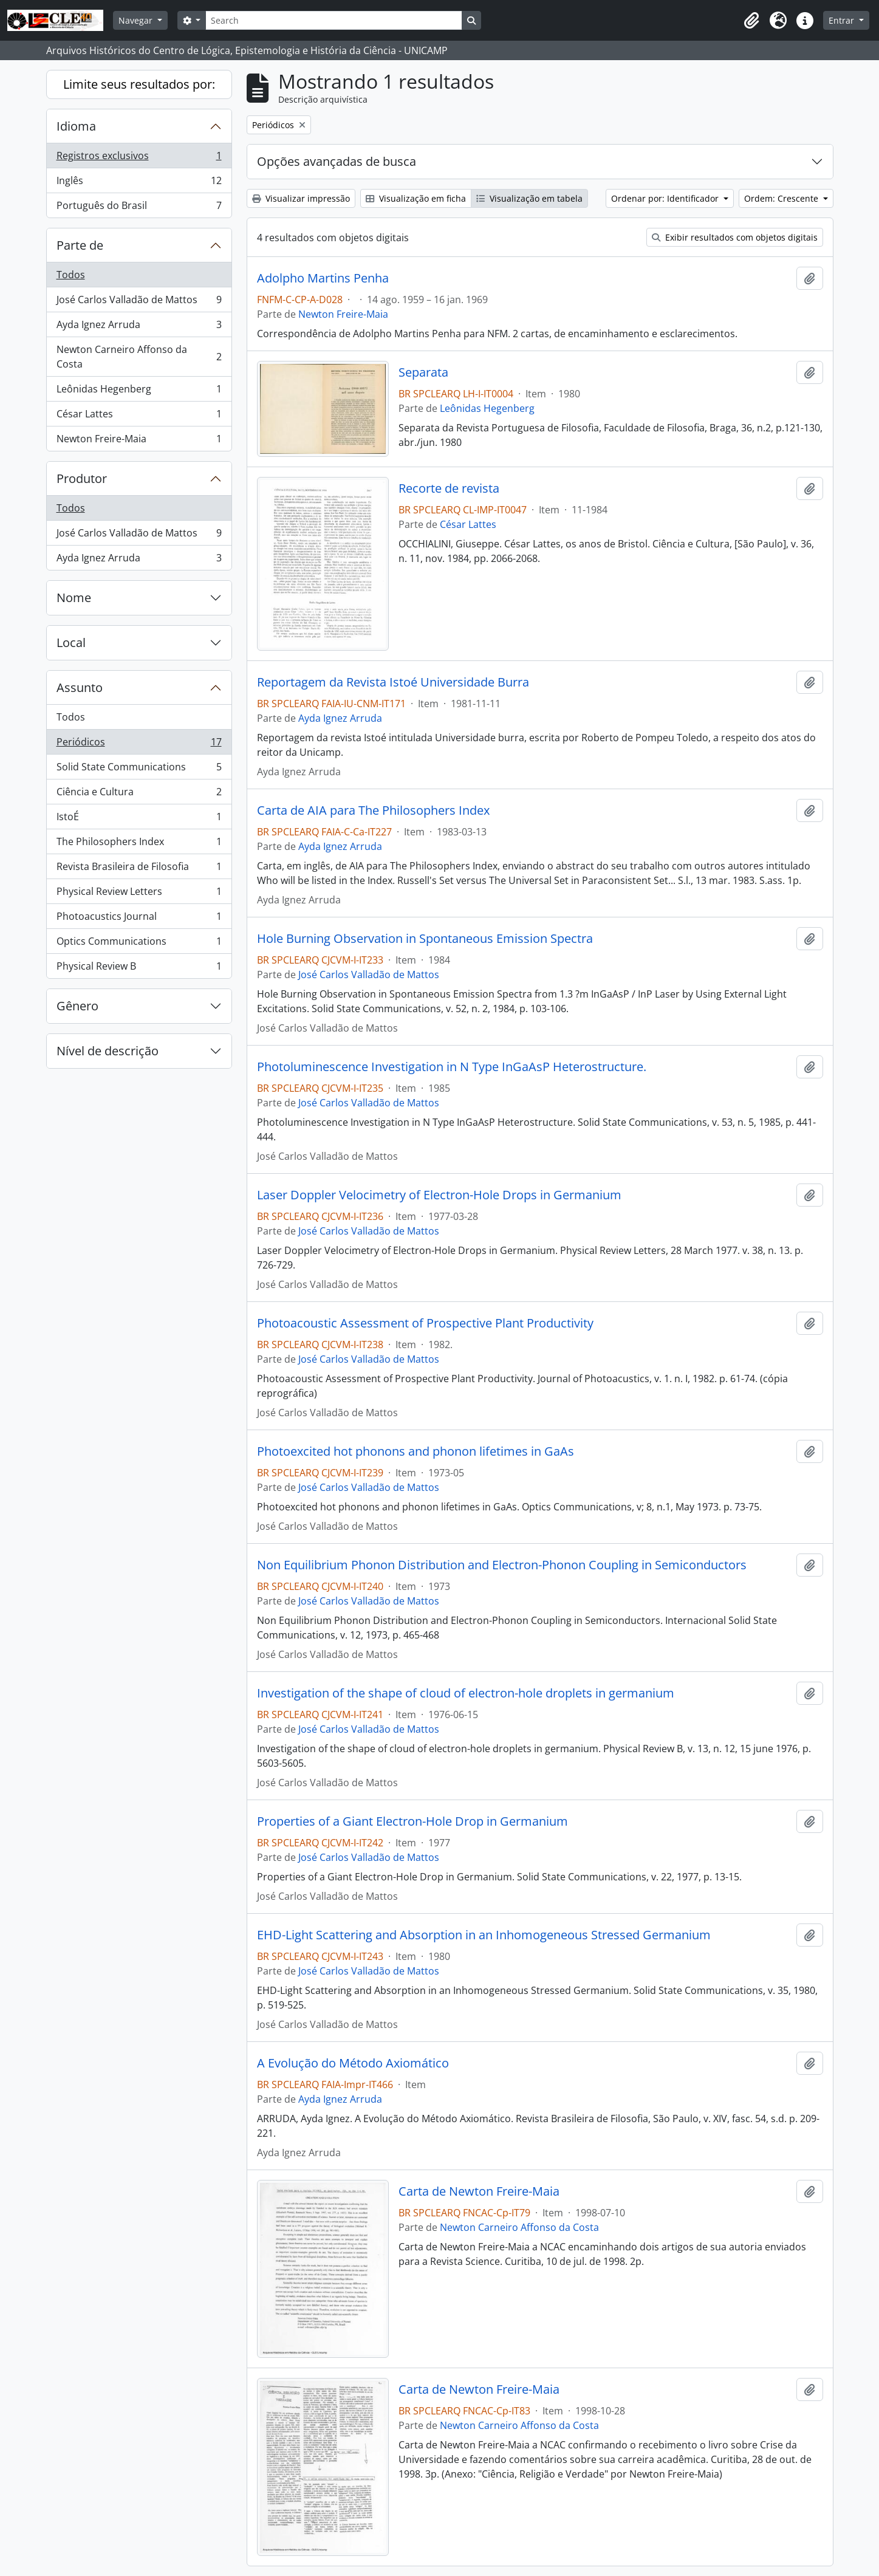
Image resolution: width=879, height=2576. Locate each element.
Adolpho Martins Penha (323, 278)
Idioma (76, 126)
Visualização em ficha (416, 198)
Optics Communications (139, 944)
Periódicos (139, 745)
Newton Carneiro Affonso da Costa (139, 357)
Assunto (79, 687)
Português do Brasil (139, 208)
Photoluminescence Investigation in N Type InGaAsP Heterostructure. (451, 1067)
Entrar (843, 20)
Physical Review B (139, 968)
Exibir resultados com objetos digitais (735, 237)
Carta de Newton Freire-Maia (478, 2191)
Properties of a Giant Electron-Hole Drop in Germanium (412, 1821)
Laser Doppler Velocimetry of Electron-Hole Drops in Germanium (439, 1195)
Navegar (136, 20)
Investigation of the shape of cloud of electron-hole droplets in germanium (465, 1693)
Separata (423, 372)
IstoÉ (139, 819)
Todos (70, 274)
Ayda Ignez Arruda (139, 327)
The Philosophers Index (139, 844)
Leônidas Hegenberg (139, 392)
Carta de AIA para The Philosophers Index (373, 810)
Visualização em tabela (529, 198)
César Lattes (139, 416)
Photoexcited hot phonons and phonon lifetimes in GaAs (415, 1451)
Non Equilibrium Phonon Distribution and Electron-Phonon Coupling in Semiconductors (502, 1565)
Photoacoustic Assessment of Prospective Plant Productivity (425, 1323)
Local (71, 642)
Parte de (79, 245)
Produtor (81, 478)
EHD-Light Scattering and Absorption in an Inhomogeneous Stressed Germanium (484, 1935)
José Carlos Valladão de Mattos (139, 302)
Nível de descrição (107, 1051)
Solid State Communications (139, 769)
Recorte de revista (448, 488)
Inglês (139, 183)
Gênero (77, 1006)
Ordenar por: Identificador (666, 198)
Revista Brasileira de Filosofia (139, 869)
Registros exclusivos (139, 158)
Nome (73, 597)
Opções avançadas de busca (336, 161)
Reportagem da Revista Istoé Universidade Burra (393, 682)
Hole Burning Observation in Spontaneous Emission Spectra (425, 938)
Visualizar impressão (301, 198)
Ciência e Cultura (139, 794)
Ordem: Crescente (782, 198)
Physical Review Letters (139, 894)
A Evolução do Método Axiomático (353, 2063)
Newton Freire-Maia (139, 441)
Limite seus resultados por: (139, 84)
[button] (751, 20)
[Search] (333, 20)
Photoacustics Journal (139, 919)
